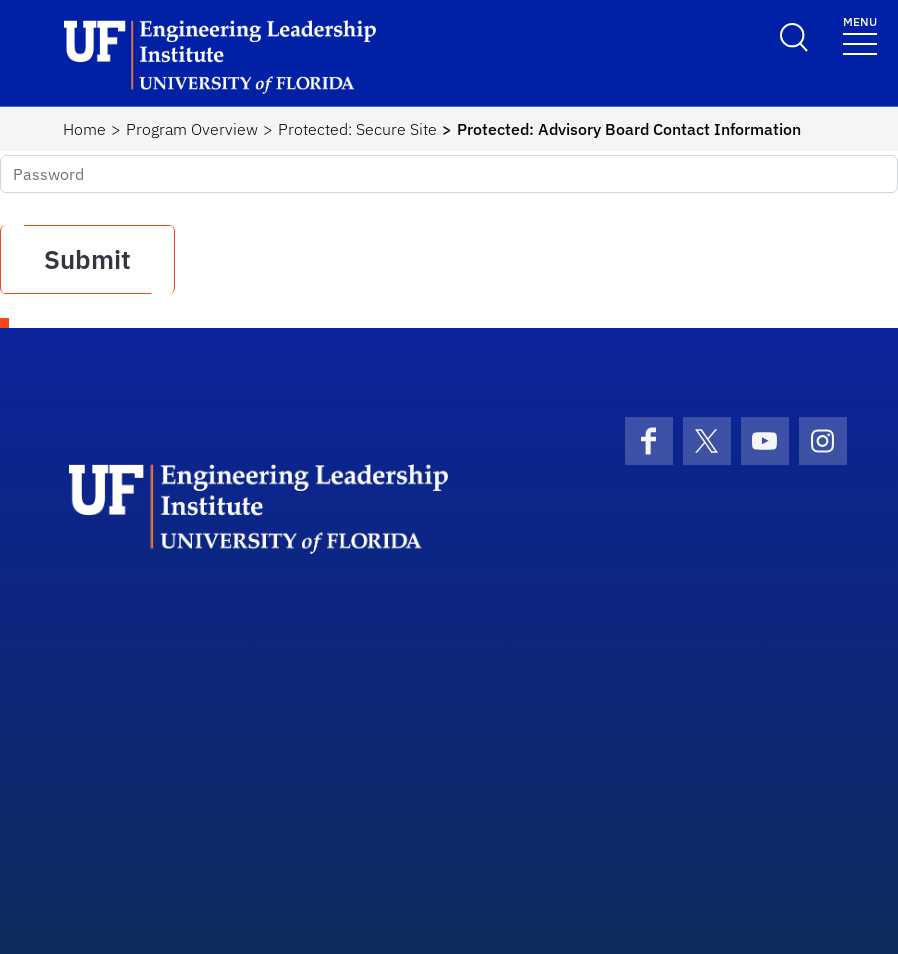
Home (84, 129)
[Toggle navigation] (860, 34)
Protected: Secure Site (357, 129)
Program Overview (192, 129)
